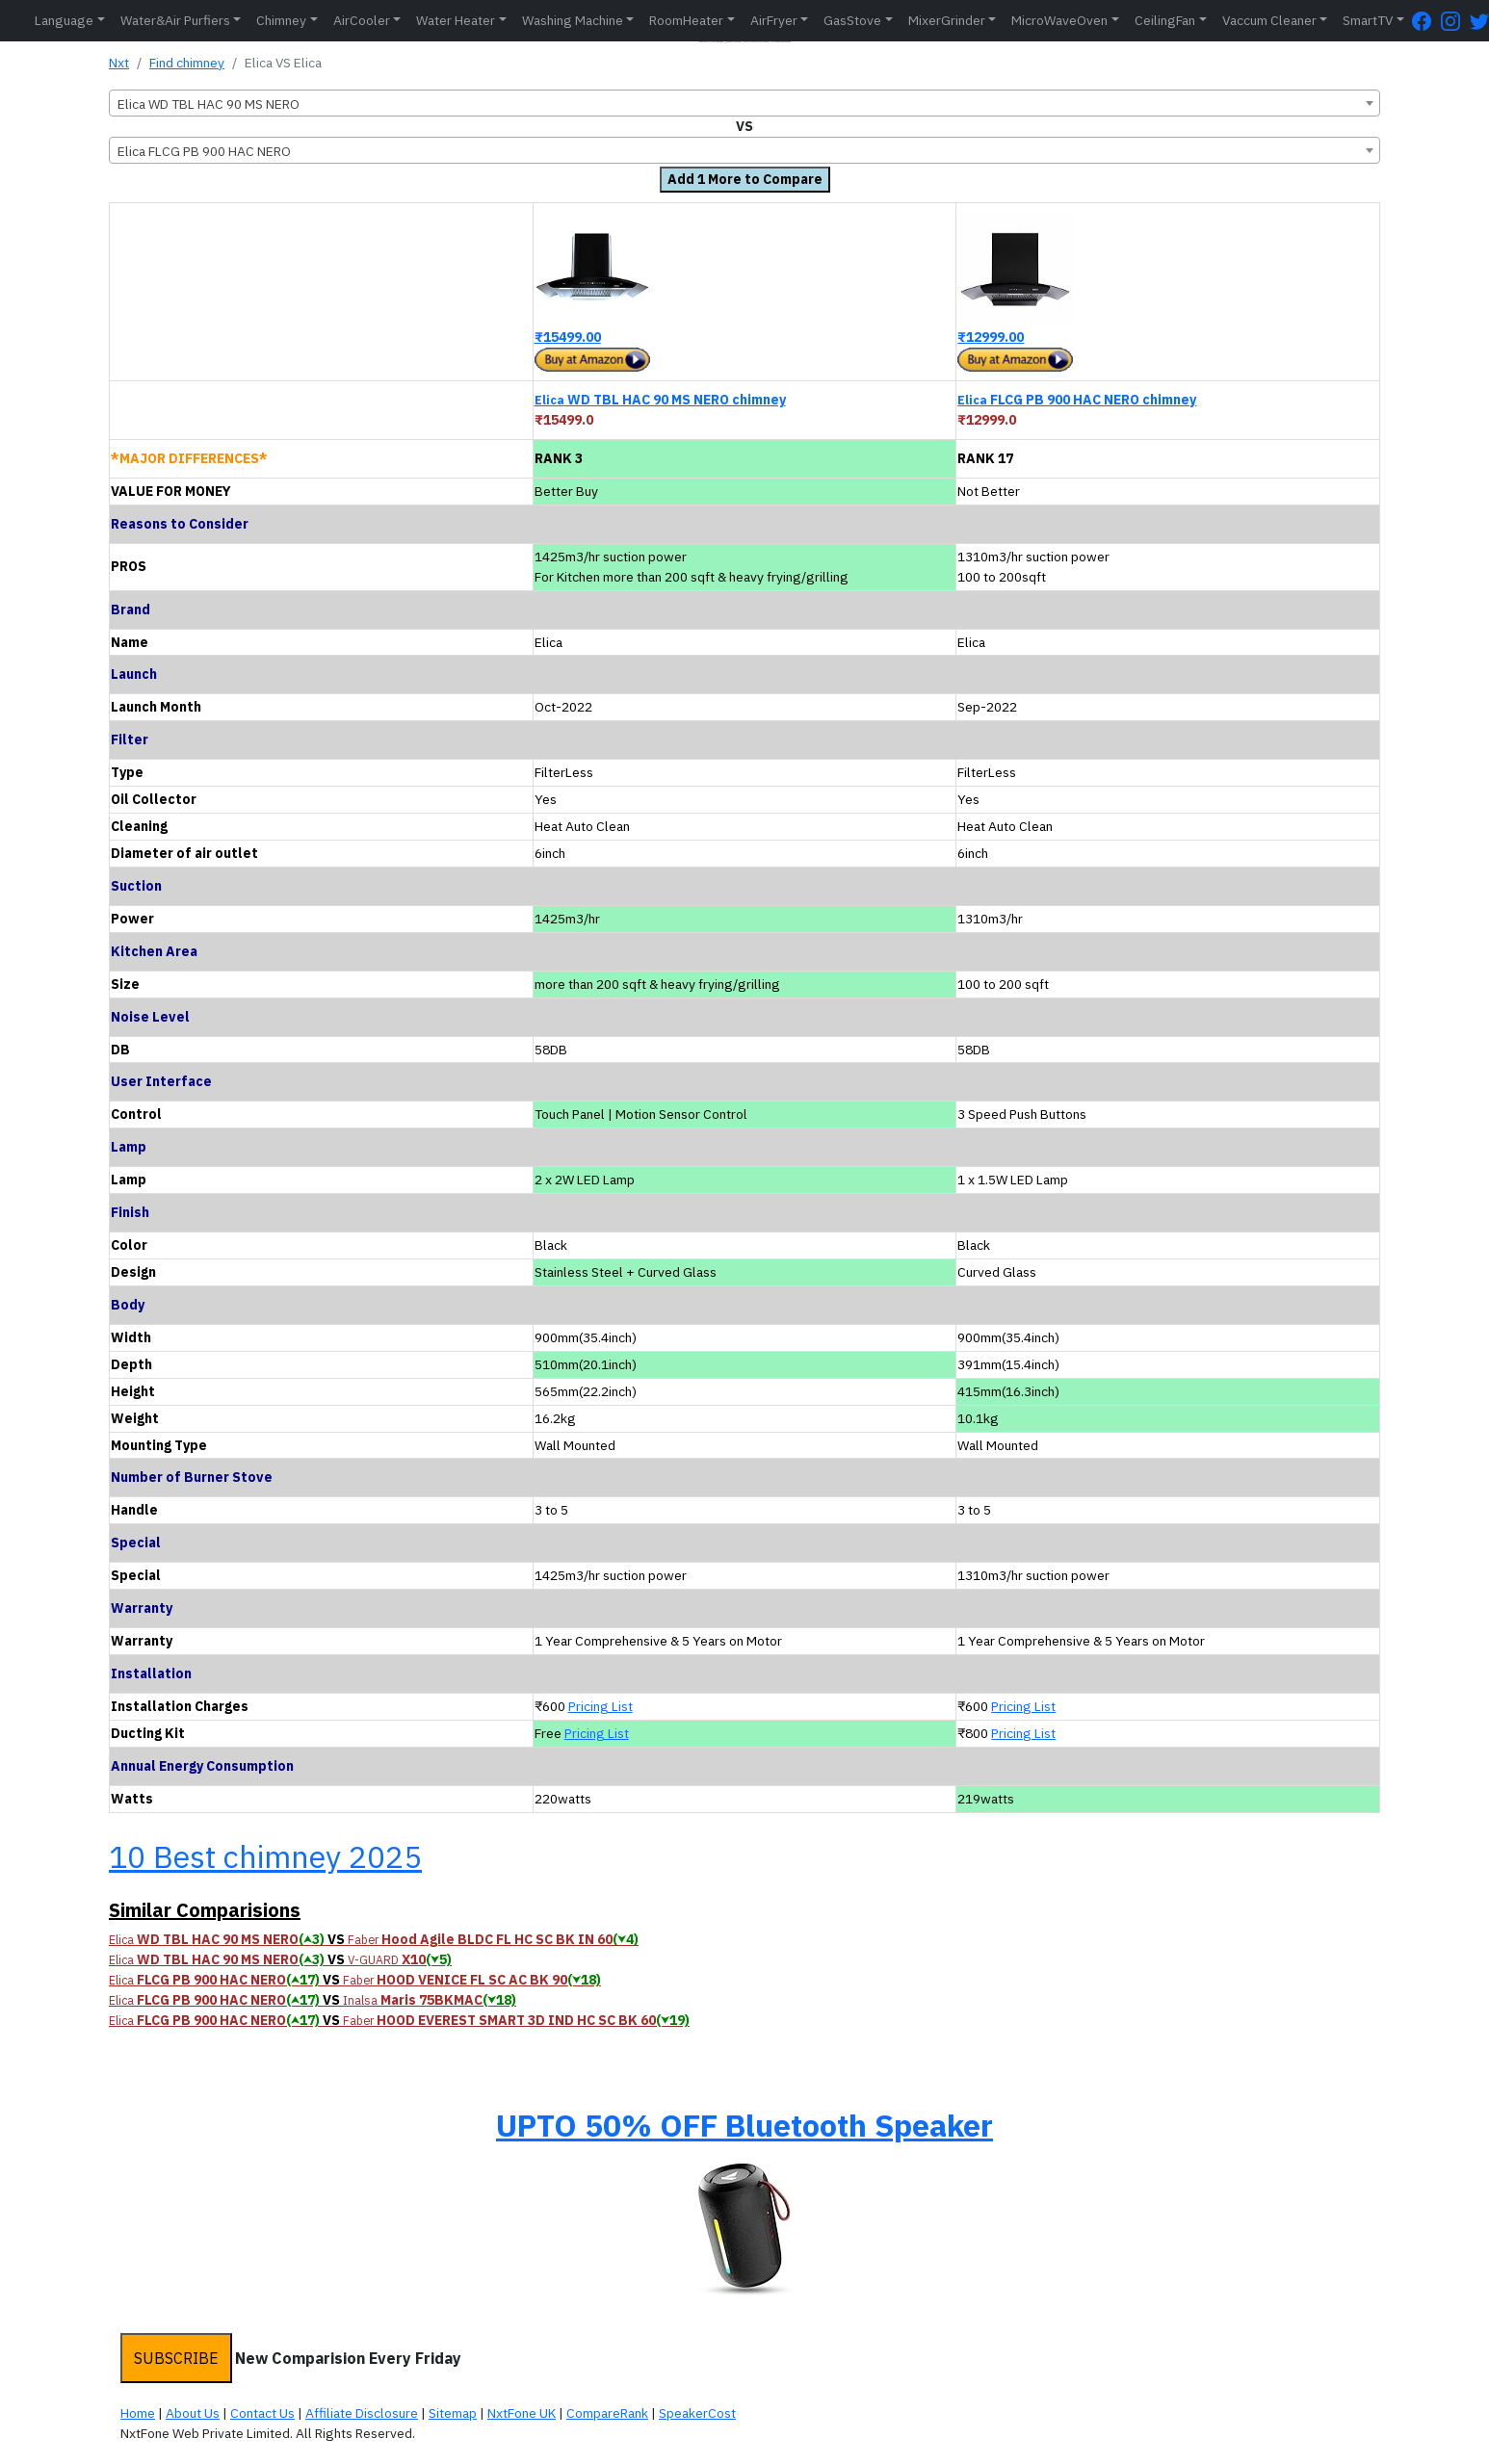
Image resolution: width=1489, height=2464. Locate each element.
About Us (193, 2413)
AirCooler (361, 20)
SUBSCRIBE (176, 2358)
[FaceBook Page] (1426, 21)
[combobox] (744, 103)
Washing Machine (572, 20)
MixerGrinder (946, 20)
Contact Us (262, 2413)
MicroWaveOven (1059, 20)
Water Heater (455, 20)
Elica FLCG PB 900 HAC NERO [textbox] (204, 151)
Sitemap (453, 2413)
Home (137, 2413)
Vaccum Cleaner (1269, 20)
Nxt (119, 62)
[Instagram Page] (1455, 21)
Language (64, 20)
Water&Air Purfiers (175, 20)
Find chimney (186, 62)
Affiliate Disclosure (361, 2413)
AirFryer (773, 20)
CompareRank (607, 2413)
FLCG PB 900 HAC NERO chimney (1076, 399)
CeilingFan (1165, 20)
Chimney (281, 20)
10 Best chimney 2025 (265, 1856)
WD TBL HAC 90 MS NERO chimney (660, 399)
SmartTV (1368, 20)
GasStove (852, 20)
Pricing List (600, 1706)
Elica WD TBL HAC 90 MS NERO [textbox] (209, 104)
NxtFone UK (521, 2413)
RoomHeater (686, 20)
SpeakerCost (697, 2413)
